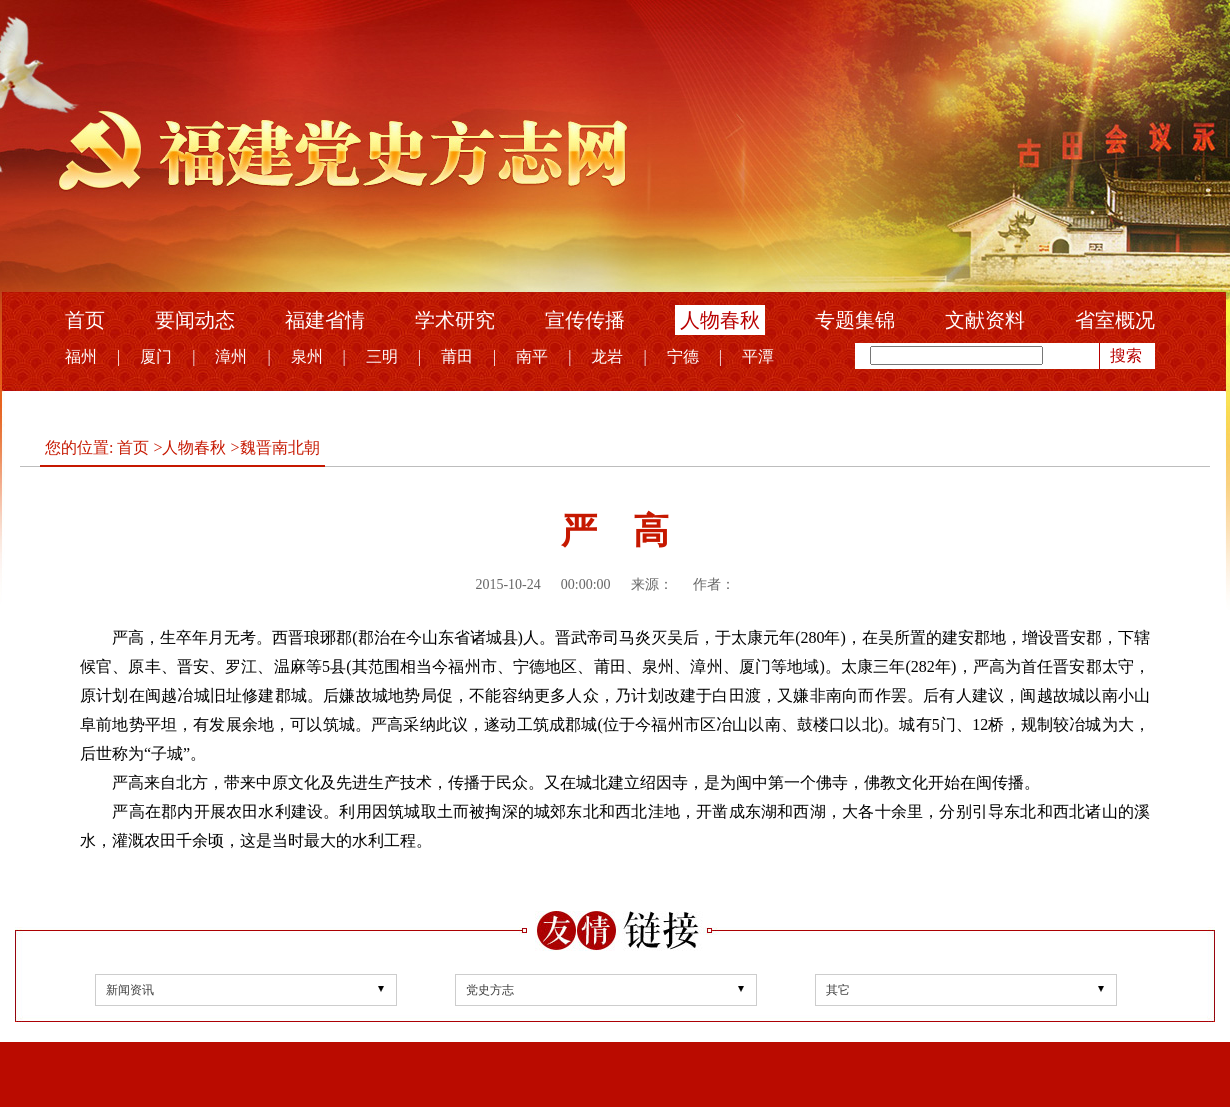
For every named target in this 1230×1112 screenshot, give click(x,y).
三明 (382, 356)
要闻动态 (195, 320)
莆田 (457, 356)
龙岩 (607, 356)
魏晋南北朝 (280, 447)
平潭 (758, 356)
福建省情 (325, 320)
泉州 (307, 356)
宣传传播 (585, 320)
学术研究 (455, 320)
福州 (81, 356)
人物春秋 (720, 320)
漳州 (231, 356)
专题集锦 (855, 320)
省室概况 (1115, 320)
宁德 (683, 356)
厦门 (156, 356)
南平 (532, 356)
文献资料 (985, 320)
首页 (85, 320)
